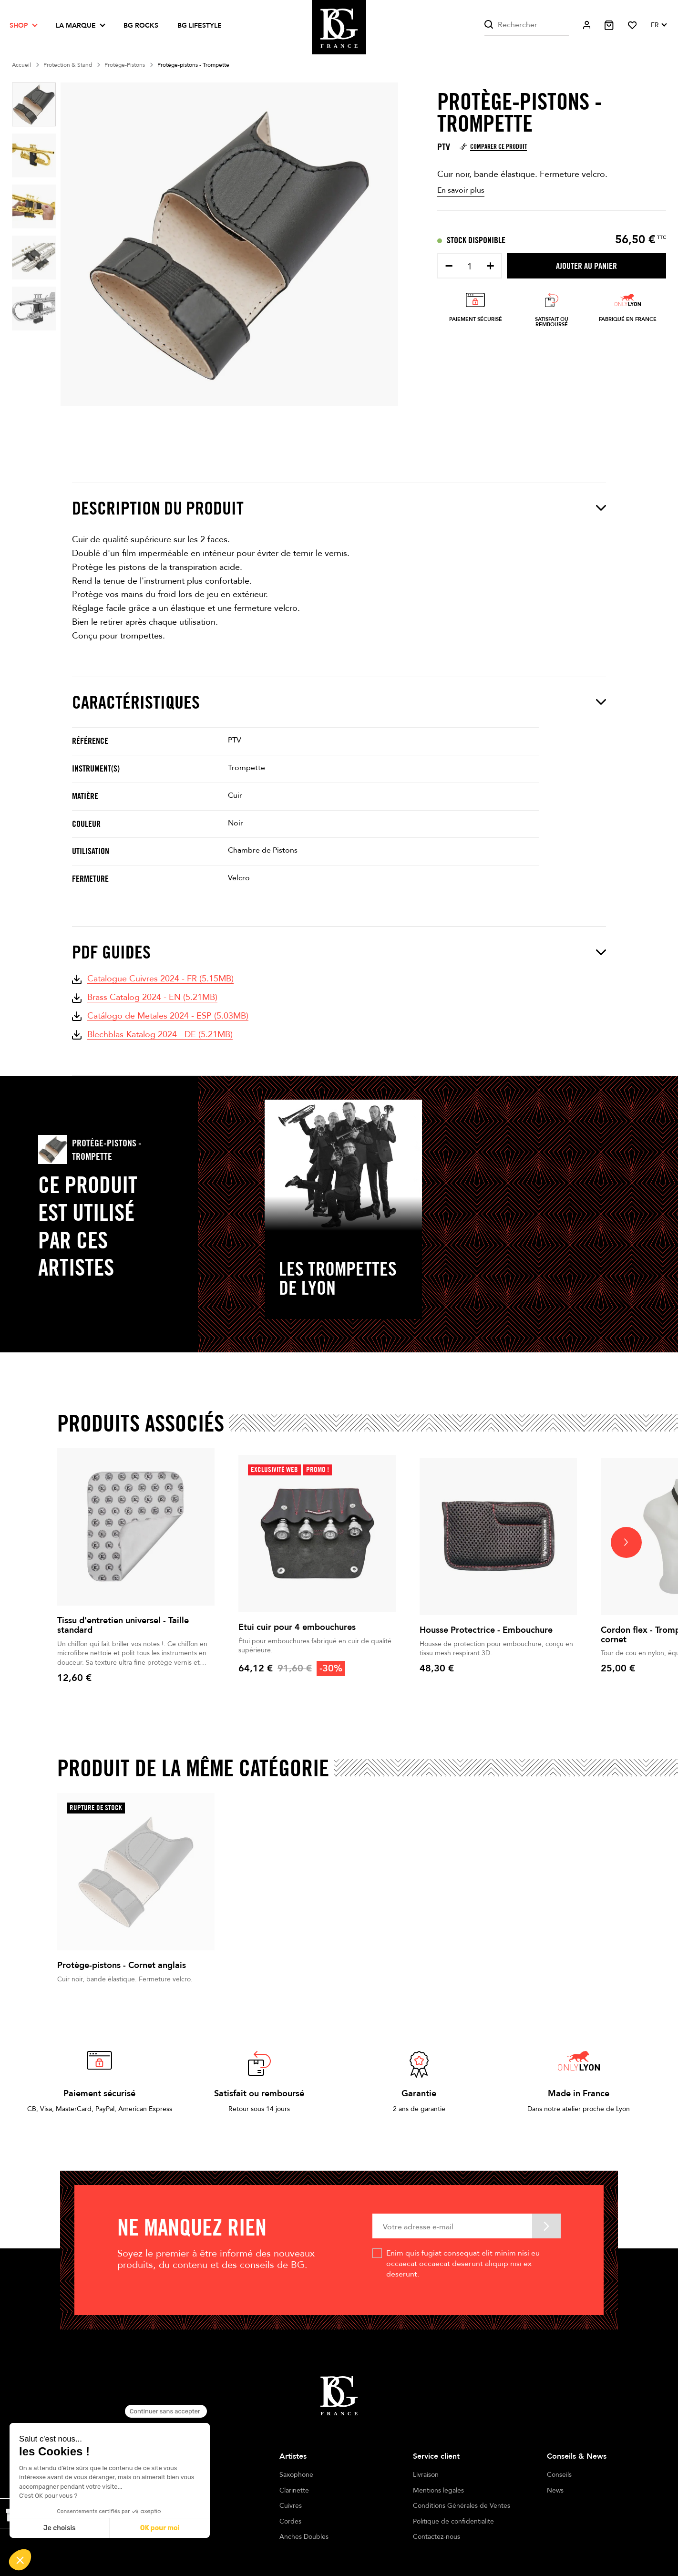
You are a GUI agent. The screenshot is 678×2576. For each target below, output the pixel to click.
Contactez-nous (436, 2536)
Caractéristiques (339, 702)
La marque (76, 25)
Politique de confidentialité (453, 2521)
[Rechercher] (526, 25)
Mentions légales (438, 2490)
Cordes (290, 2521)
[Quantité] (470, 266)
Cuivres (290, 2505)
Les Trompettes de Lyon (338, 1278)
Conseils (559, 2474)
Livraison (426, 2474)
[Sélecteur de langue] (658, 25)
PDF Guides (339, 952)
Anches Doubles (304, 2536)
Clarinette (294, 2490)
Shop (19, 25)
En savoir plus (460, 190)
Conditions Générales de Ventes (461, 2505)
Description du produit (339, 508)
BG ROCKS (140, 25)
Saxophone (296, 2474)
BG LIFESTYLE (199, 25)
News (555, 2490)
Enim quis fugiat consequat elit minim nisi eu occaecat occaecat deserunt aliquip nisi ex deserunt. (463, 2264)
